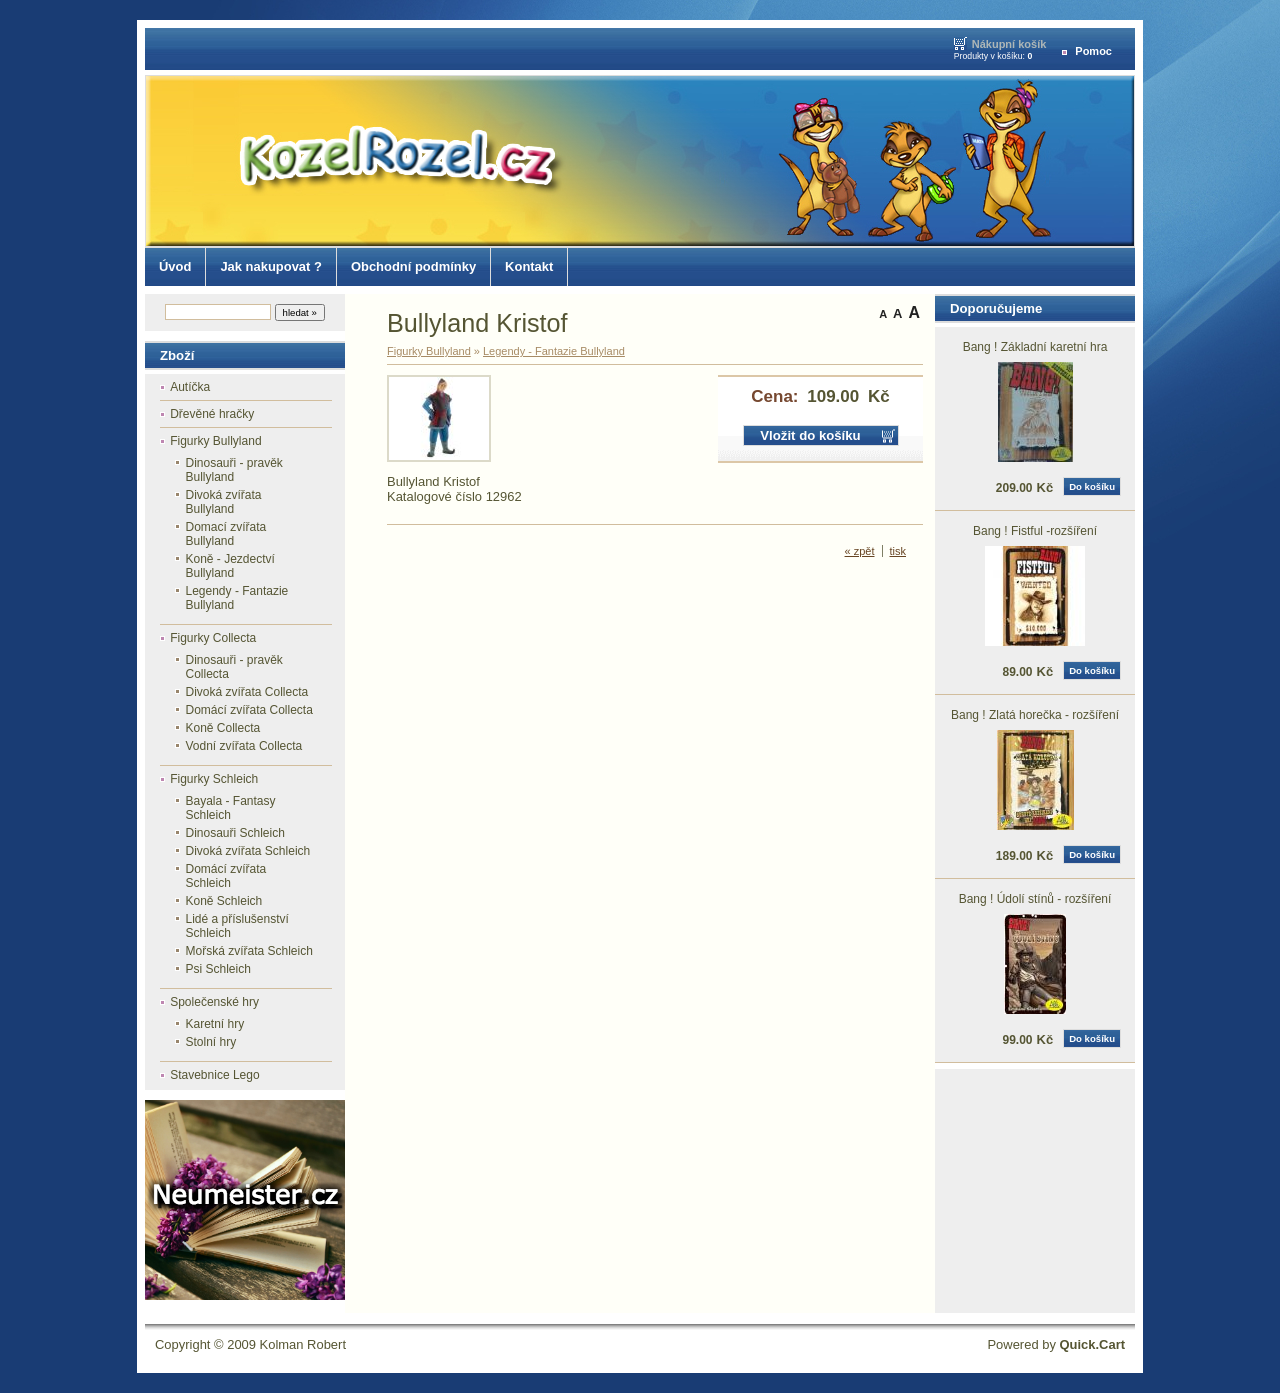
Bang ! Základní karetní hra (1035, 347)
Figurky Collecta (213, 638)
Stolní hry (211, 1042)
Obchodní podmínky (413, 266)
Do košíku (1092, 486)
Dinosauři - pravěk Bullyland (234, 470)
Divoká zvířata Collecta (247, 692)
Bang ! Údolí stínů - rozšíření (1035, 899)
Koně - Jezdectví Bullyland (230, 566)
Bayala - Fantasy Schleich (231, 808)
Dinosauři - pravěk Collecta (234, 667)
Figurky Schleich (214, 779)
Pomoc (1093, 51)
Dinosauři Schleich (235, 833)
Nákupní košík (1009, 44)
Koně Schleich (224, 901)
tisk (898, 551)
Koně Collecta (223, 728)
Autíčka (190, 387)
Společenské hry (214, 1002)
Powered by (1056, 1344)
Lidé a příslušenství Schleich (237, 926)
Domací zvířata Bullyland (226, 534)
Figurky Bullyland (215, 441)
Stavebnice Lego (214, 1075)
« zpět (860, 551)
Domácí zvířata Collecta (249, 710)
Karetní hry (215, 1024)
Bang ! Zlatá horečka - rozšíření (1035, 715)
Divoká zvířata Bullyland (224, 502)
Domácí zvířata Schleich (226, 876)
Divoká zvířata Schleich (248, 851)
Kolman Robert (303, 1344)
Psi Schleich (218, 969)
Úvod (175, 266)
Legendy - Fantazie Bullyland (237, 598)
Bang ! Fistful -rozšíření (1035, 531)
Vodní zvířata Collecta (244, 746)
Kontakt (529, 266)
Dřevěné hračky (212, 414)
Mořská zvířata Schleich (249, 951)
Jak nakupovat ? (271, 266)
